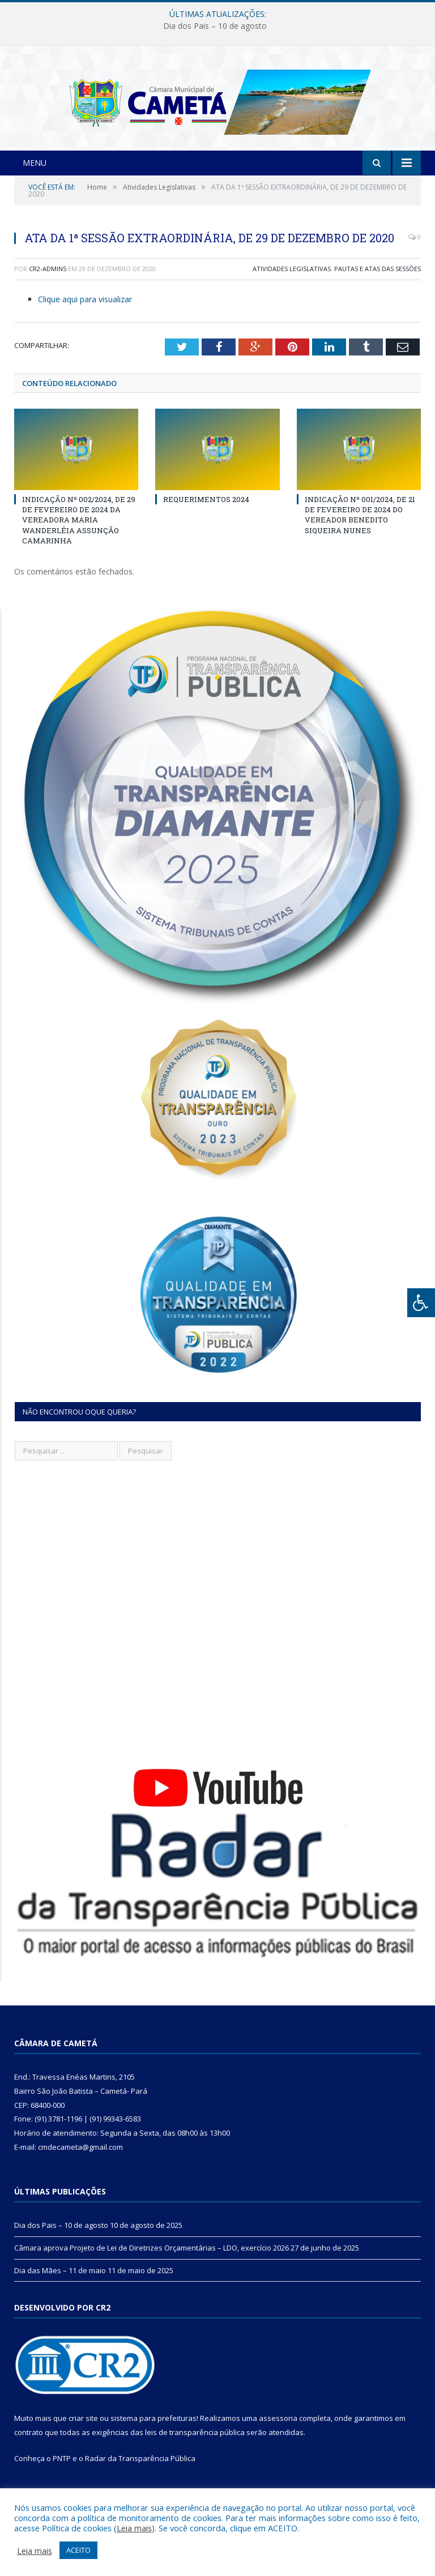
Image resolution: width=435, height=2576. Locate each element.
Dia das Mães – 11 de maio (60, 2292)
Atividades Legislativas (292, 290)
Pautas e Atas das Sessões (377, 290)
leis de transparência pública (195, 2454)
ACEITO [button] (78, 2550)
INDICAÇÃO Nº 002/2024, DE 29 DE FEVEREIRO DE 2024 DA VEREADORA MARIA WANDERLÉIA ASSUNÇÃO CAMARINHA (78, 541)
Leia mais (134, 2528)
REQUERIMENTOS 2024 (206, 521)
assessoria (278, 2439)
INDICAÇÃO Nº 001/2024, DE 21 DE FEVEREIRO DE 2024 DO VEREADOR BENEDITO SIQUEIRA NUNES (360, 536)
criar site (83, 2439)
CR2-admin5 (47, 290)
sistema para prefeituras (153, 2439)
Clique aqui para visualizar (85, 320)
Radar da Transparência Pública (140, 2480)
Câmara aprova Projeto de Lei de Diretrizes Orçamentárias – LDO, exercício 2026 (151, 2269)
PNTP (62, 2480)
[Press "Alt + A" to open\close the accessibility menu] (421, 1302)
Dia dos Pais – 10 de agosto (215, 26)
